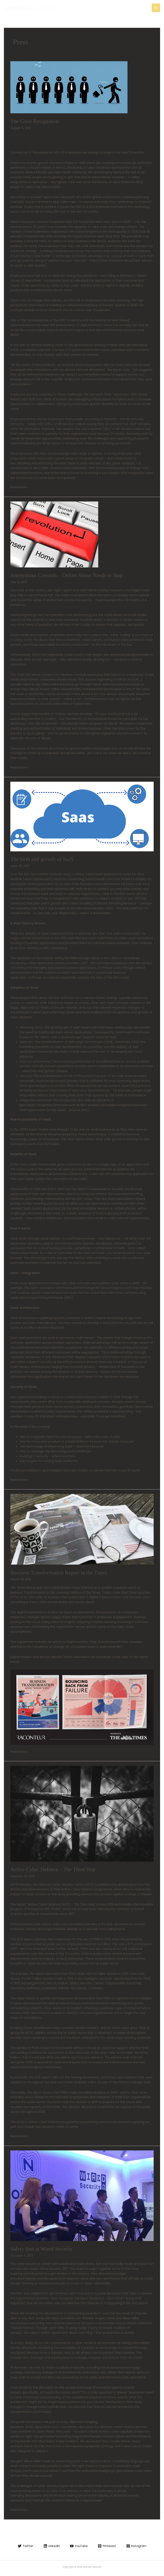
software (23, 1012)
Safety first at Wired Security (41, 2249)
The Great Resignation (34, 121)
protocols (61, 1105)
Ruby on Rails (70, 1052)
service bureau (105, 943)
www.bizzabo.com (98, 908)
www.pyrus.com (40, 884)
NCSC (18, 1914)
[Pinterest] (107, 2546)
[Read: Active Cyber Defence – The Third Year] (82, 1813)
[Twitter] (25, 2546)
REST (83, 1105)
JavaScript (122, 1042)
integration (45, 1105)
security (72, 1081)
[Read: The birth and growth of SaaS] (82, 816)
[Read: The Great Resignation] (68, 87)
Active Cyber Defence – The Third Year (53, 1869)
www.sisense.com (37, 879)
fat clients (42, 1037)
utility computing (54, 948)
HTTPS (77, 1076)
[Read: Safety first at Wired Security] (82, 2195)
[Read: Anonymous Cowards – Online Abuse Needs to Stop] (54, 534)
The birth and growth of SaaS (41, 859)
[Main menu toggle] (156, 8)
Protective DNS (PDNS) (44, 1909)
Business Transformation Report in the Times (58, 1573)
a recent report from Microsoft (52, 197)
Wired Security (50, 2269)
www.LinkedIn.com (99, 879)
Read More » (19, 487)
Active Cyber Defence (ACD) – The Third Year (61, 1904)
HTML (109, 1042)
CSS (134, 1042)
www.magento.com (116, 1288)
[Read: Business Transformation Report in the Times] (82, 1529)
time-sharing (28, 948)
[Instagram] (136, 2546)
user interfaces (102, 1027)
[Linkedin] (51, 2546)
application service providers (58, 963)
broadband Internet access (116, 1061)
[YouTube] (79, 2546)
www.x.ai (133, 884)
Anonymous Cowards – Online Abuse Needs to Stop (66, 575)
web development (68, 1047)
